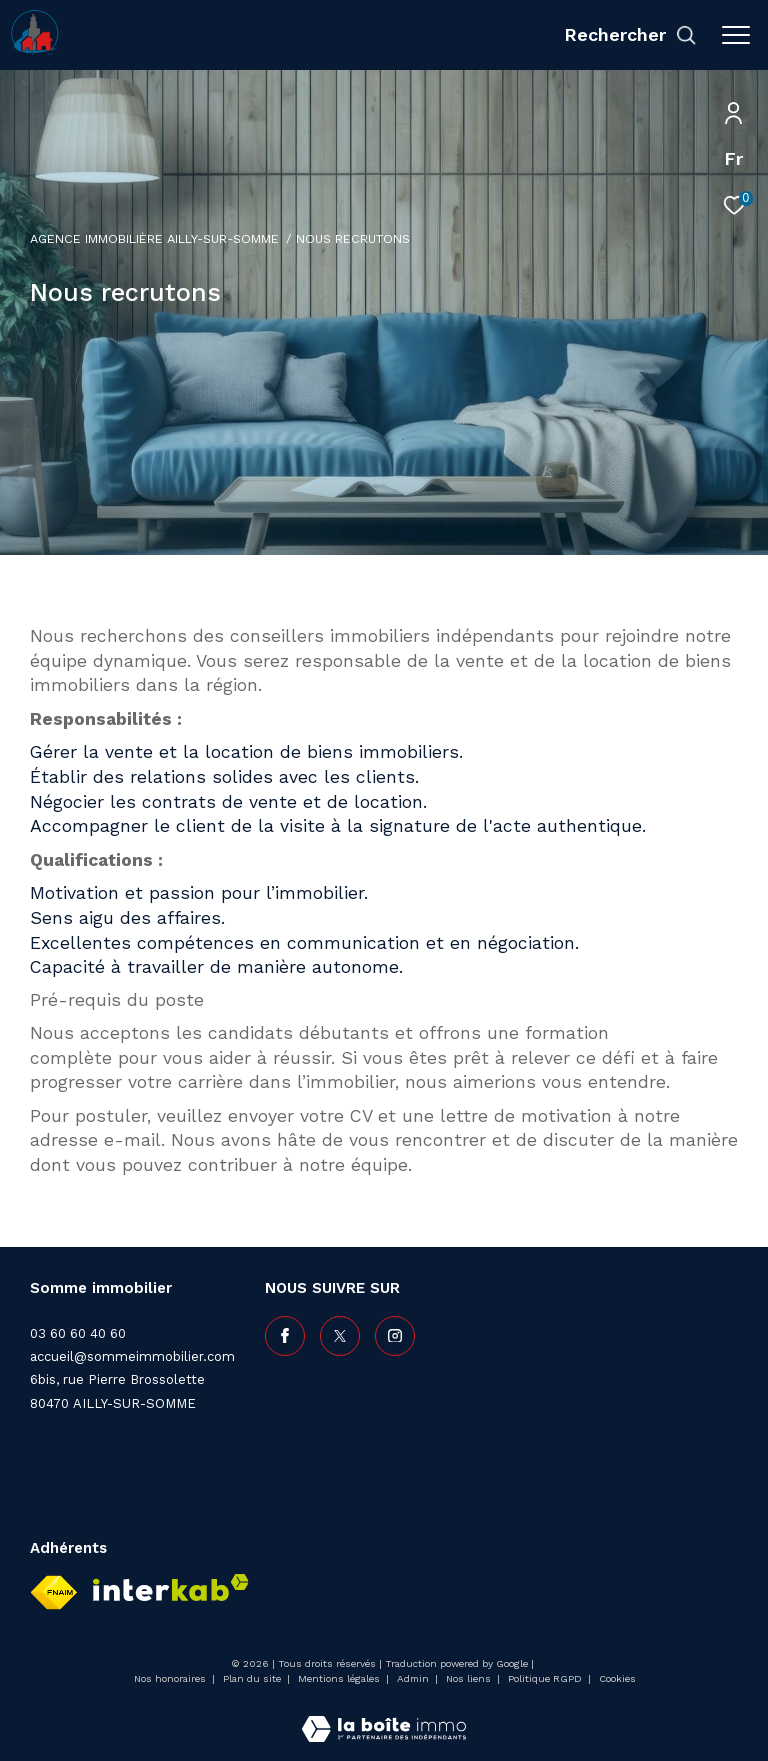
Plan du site (253, 1678)
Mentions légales (340, 1678)
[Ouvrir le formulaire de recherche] (630, 35)
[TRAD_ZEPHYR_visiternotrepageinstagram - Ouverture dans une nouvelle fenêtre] (395, 1336)
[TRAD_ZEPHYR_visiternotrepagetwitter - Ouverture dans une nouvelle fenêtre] (340, 1336)
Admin (414, 1678)
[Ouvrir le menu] (736, 35)
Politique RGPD (545, 1678)
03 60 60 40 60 (78, 1333)
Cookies (617, 1678)
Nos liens (470, 1678)
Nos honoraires (171, 1678)
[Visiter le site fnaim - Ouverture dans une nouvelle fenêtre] (54, 1592)
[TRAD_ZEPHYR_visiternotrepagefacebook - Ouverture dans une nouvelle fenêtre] (285, 1336)
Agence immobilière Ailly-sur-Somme (154, 238)
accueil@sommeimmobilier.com (132, 1356)
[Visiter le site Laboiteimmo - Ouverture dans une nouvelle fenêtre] (384, 1716)
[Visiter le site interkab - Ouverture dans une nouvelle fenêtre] (171, 1587)
